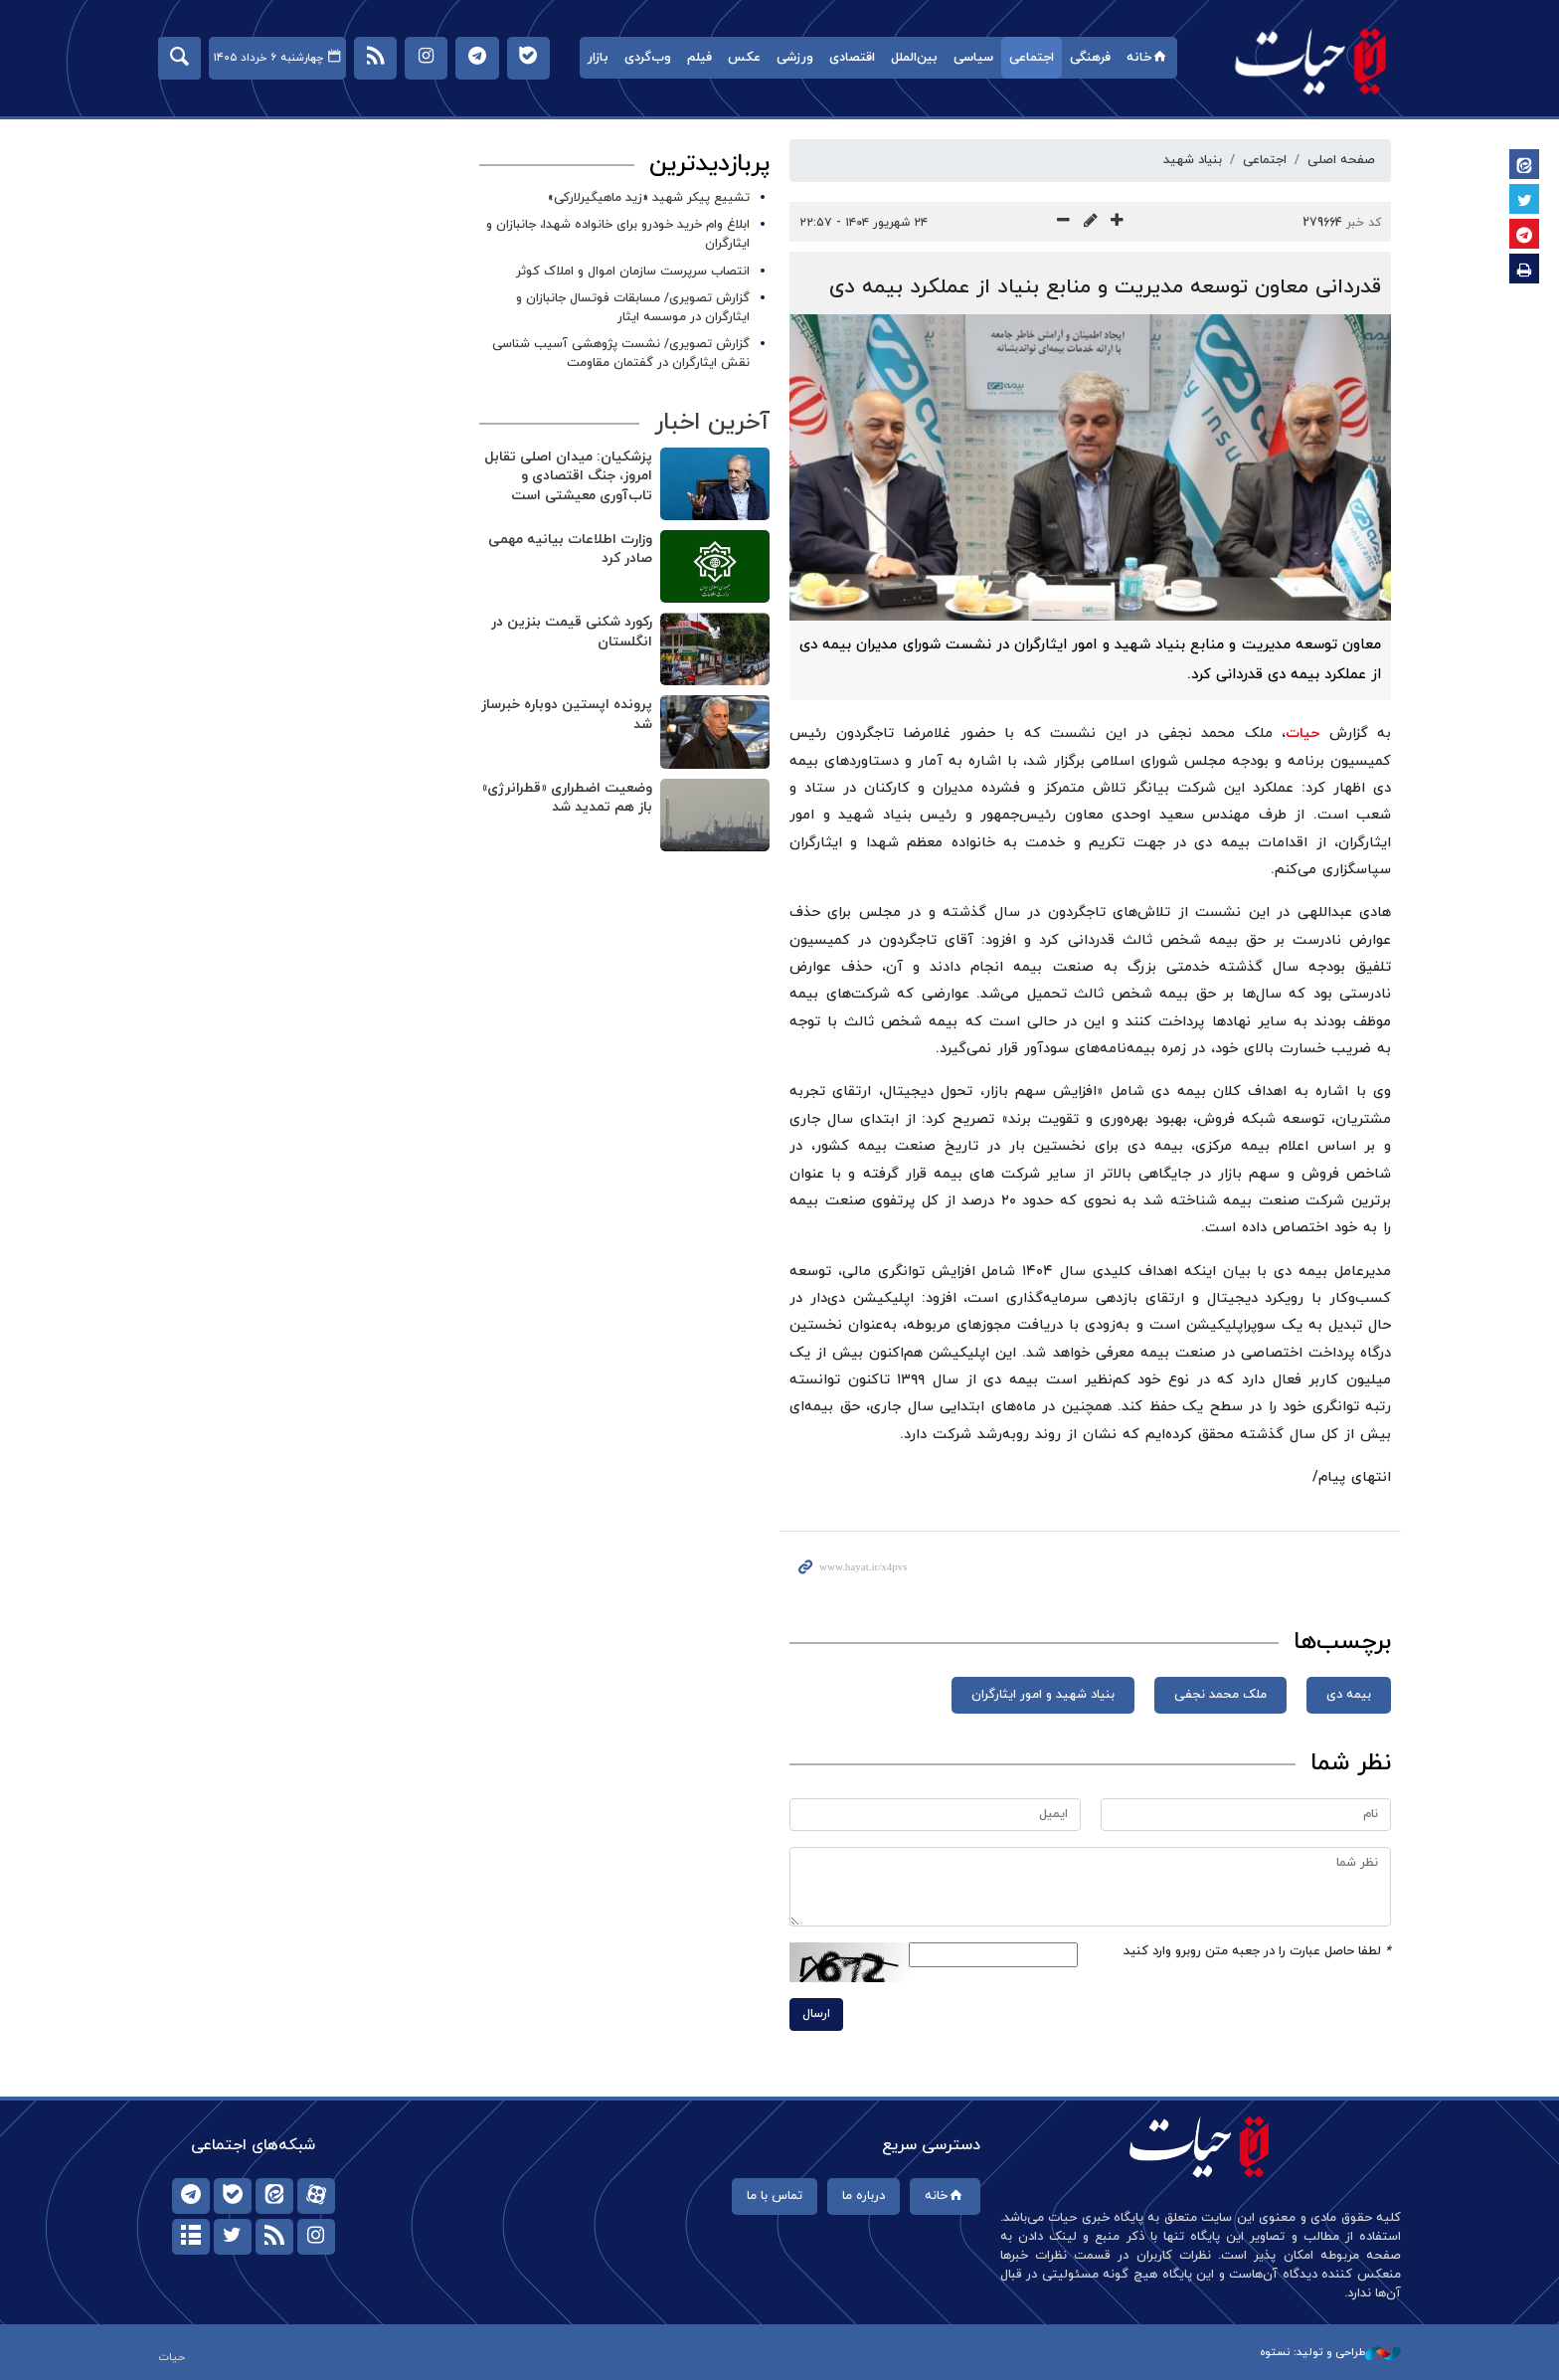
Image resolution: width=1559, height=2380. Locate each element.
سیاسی (973, 58)
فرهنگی (1090, 58)
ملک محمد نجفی (1220, 1695)
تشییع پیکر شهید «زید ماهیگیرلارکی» (649, 198)
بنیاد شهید (1192, 160)
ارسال (816, 2014)
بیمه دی (1348, 1695)
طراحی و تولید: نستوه (1330, 2352)
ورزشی (795, 58)
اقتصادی (852, 58)
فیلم (699, 58)
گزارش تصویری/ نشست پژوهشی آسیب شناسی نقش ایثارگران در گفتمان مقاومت (621, 353)
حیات (1311, 60)
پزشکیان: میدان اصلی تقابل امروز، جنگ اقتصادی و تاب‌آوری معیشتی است (568, 476)
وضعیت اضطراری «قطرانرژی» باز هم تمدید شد (567, 798)
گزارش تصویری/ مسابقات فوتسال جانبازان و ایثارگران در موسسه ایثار (633, 307)
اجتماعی (1031, 58)
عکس (744, 58)
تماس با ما (774, 2196)
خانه (1147, 58)
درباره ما (863, 2196)
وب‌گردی (647, 58)
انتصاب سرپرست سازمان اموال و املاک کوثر (633, 271)
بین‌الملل (914, 58)
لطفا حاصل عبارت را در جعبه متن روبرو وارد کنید (1257, 1951)
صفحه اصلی (1341, 160)
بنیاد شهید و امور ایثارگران (1043, 1695)
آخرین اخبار (712, 423)
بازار (598, 58)
